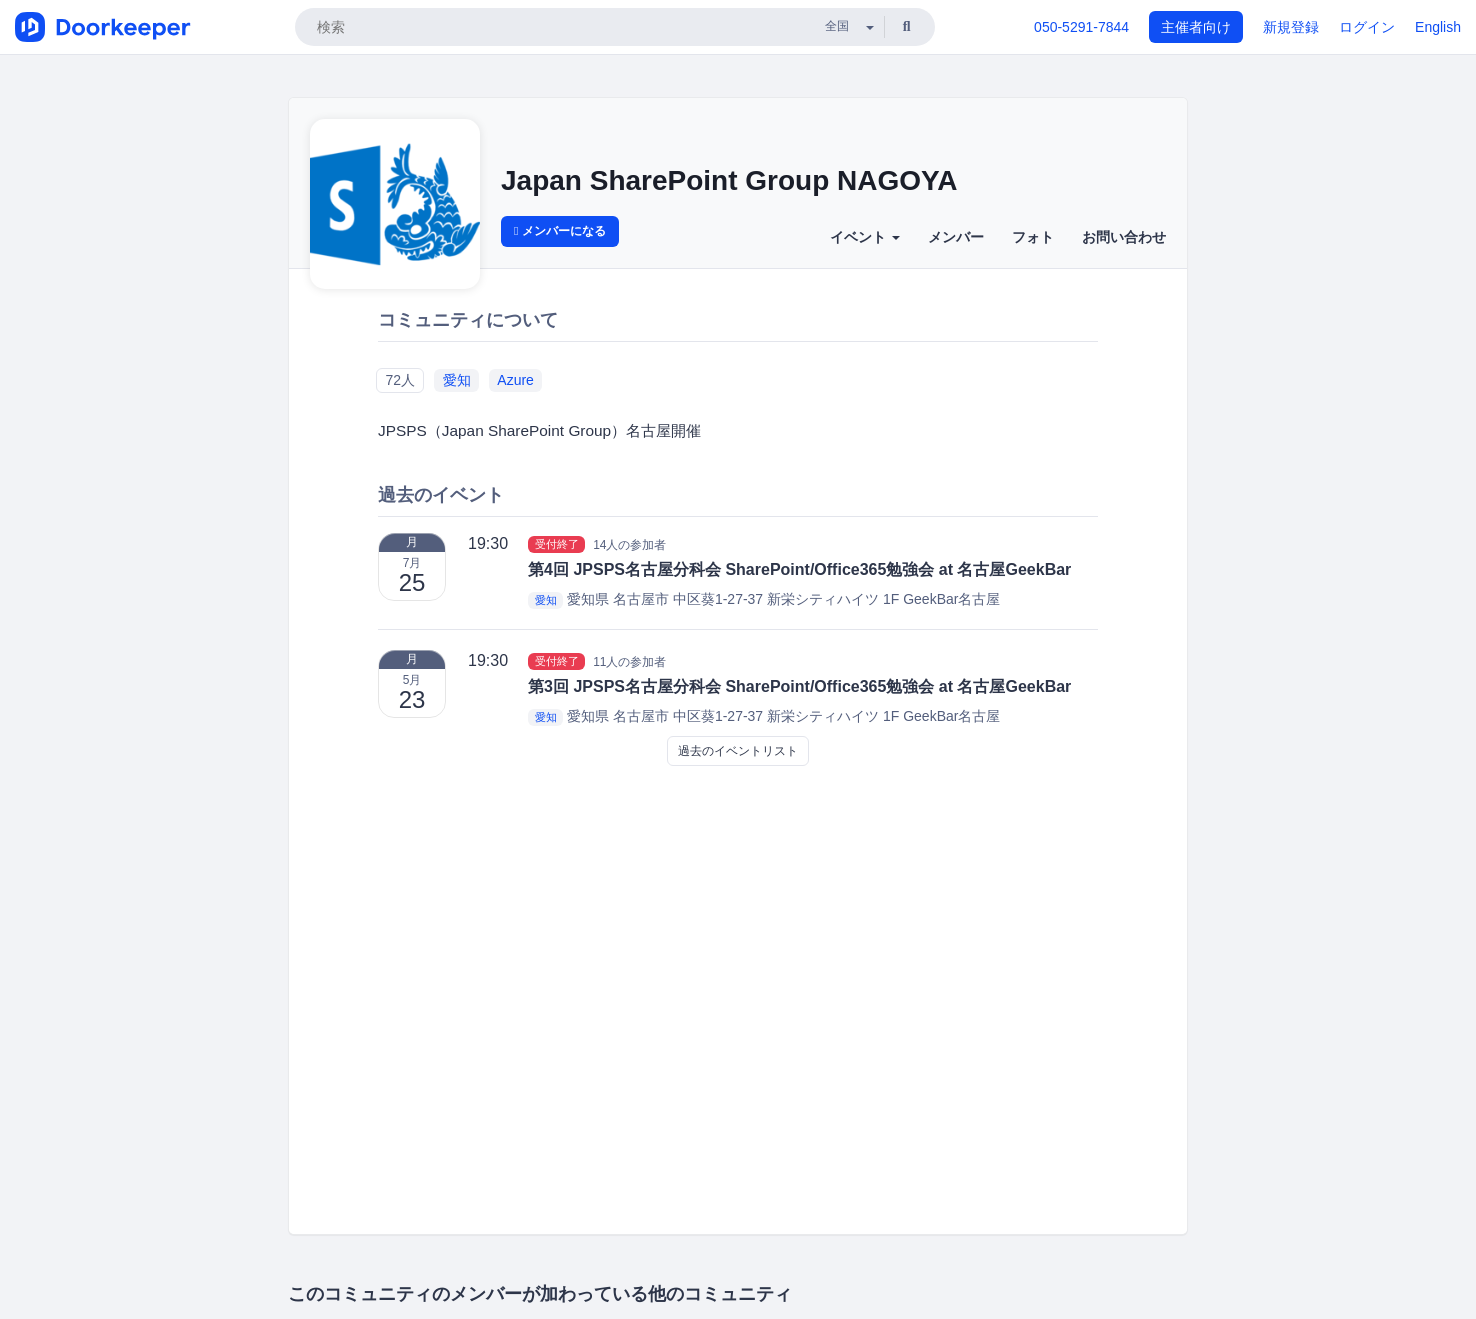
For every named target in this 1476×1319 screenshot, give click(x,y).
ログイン (1367, 27)
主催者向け (1196, 27)
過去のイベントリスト (738, 751)
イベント (865, 237)
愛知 (457, 380)
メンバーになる (560, 231)
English (1438, 27)
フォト (1033, 237)
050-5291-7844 (1081, 27)
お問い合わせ (1124, 237)
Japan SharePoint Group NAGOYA (729, 180)
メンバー (956, 237)
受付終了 (557, 544)
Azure (515, 380)
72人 (400, 380)
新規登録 (1291, 27)
